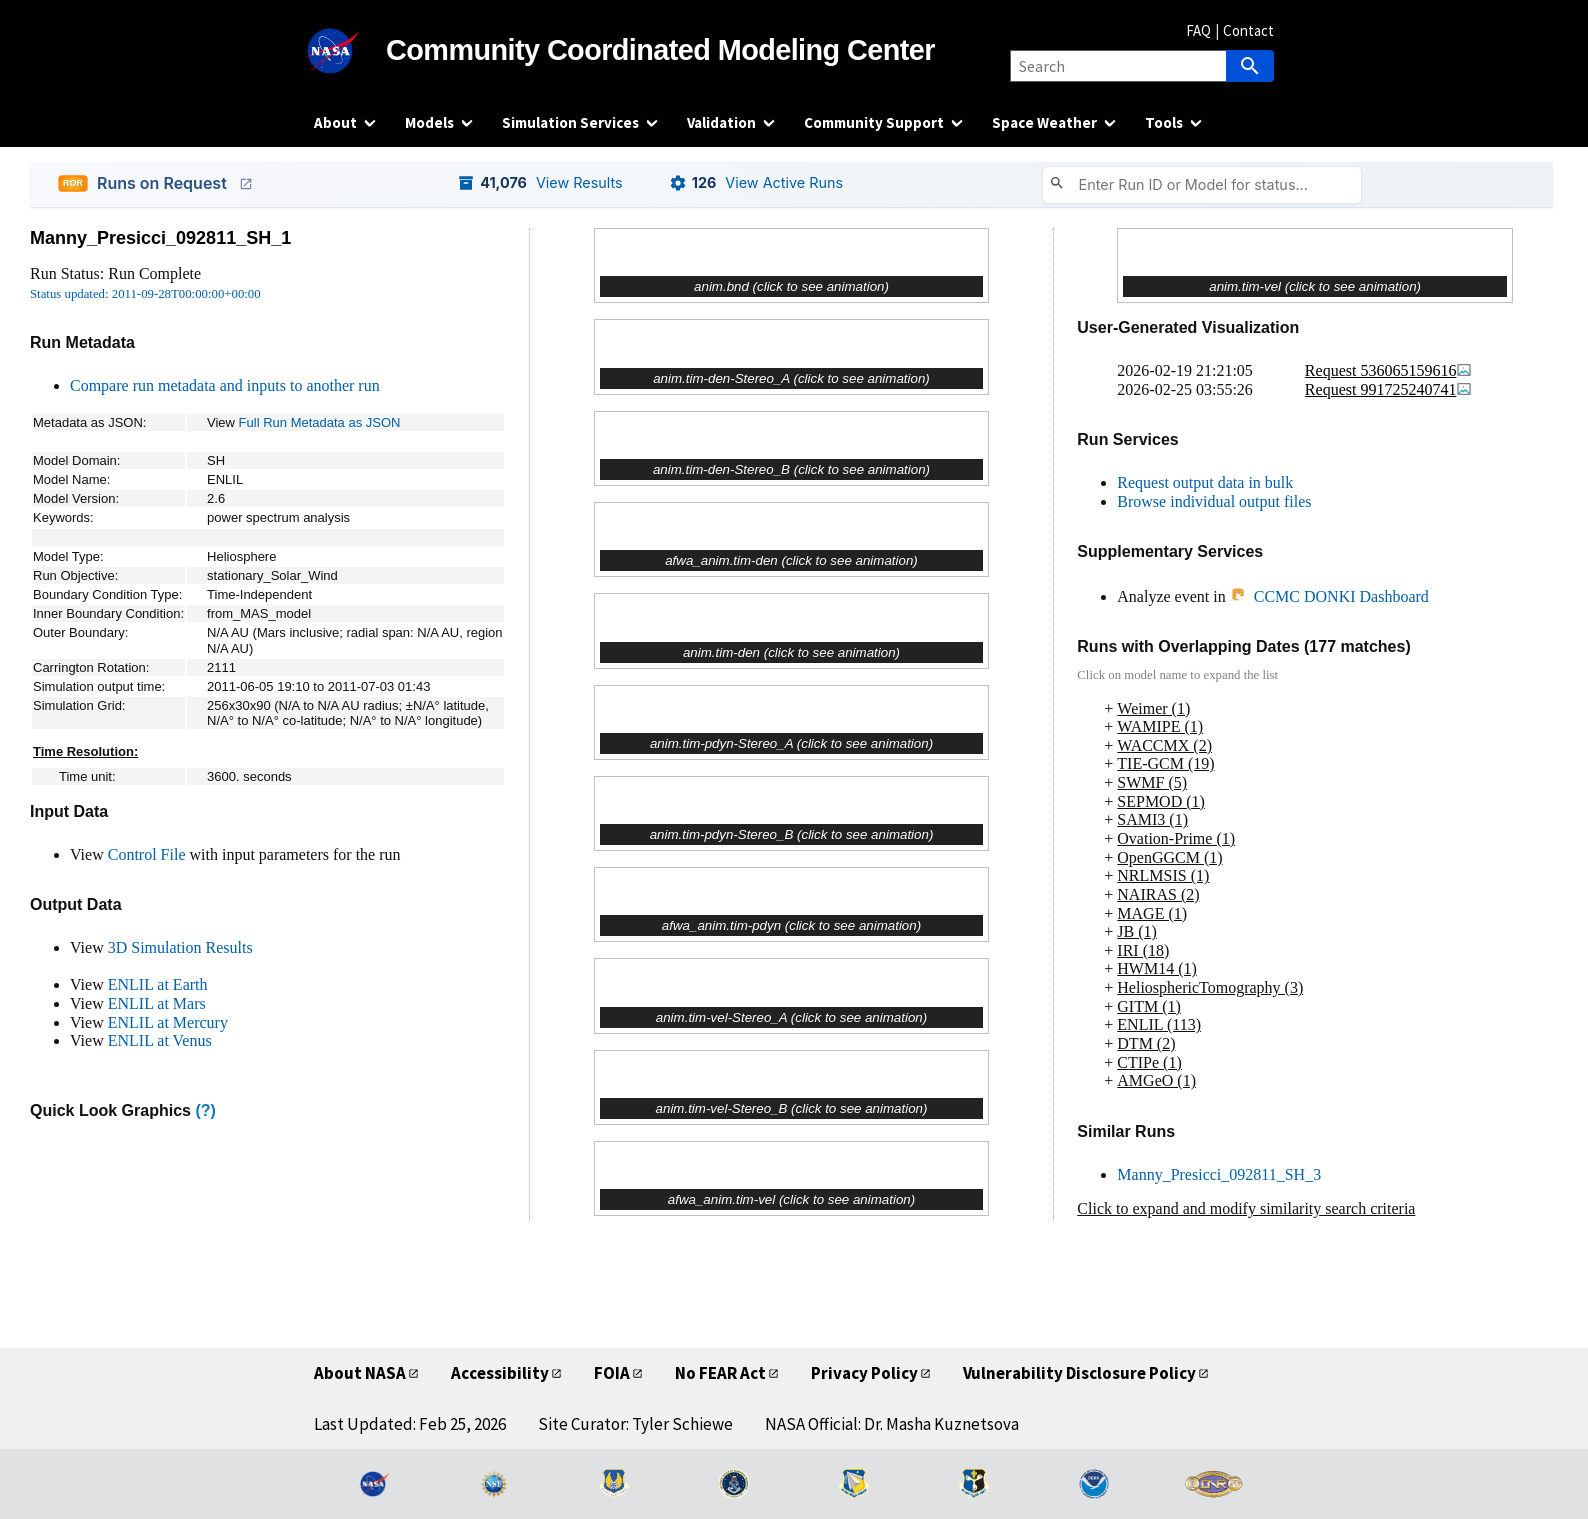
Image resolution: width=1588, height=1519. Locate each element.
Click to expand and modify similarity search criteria (1246, 1208)
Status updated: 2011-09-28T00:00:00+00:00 (145, 294)
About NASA (360, 1373)
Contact (1248, 30)
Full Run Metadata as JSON (320, 422)
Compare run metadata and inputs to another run (225, 385)
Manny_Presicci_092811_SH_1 (160, 238)
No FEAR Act (720, 1373)
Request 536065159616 (1389, 370)
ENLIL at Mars (157, 1003)
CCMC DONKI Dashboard (1329, 596)
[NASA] (350, 51)
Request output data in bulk (1205, 482)
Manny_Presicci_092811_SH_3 (1219, 1174)
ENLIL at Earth (158, 984)
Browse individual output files (1214, 501)
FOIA (612, 1373)
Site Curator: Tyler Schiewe (635, 1424)
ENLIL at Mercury (168, 1022)
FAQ (1198, 30)
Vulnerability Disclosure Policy (1079, 1373)
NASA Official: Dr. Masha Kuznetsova (892, 1424)
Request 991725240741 (1389, 389)
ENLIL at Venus (160, 1040)
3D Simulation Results (180, 947)
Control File (147, 854)
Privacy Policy (864, 1373)
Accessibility (500, 1373)
